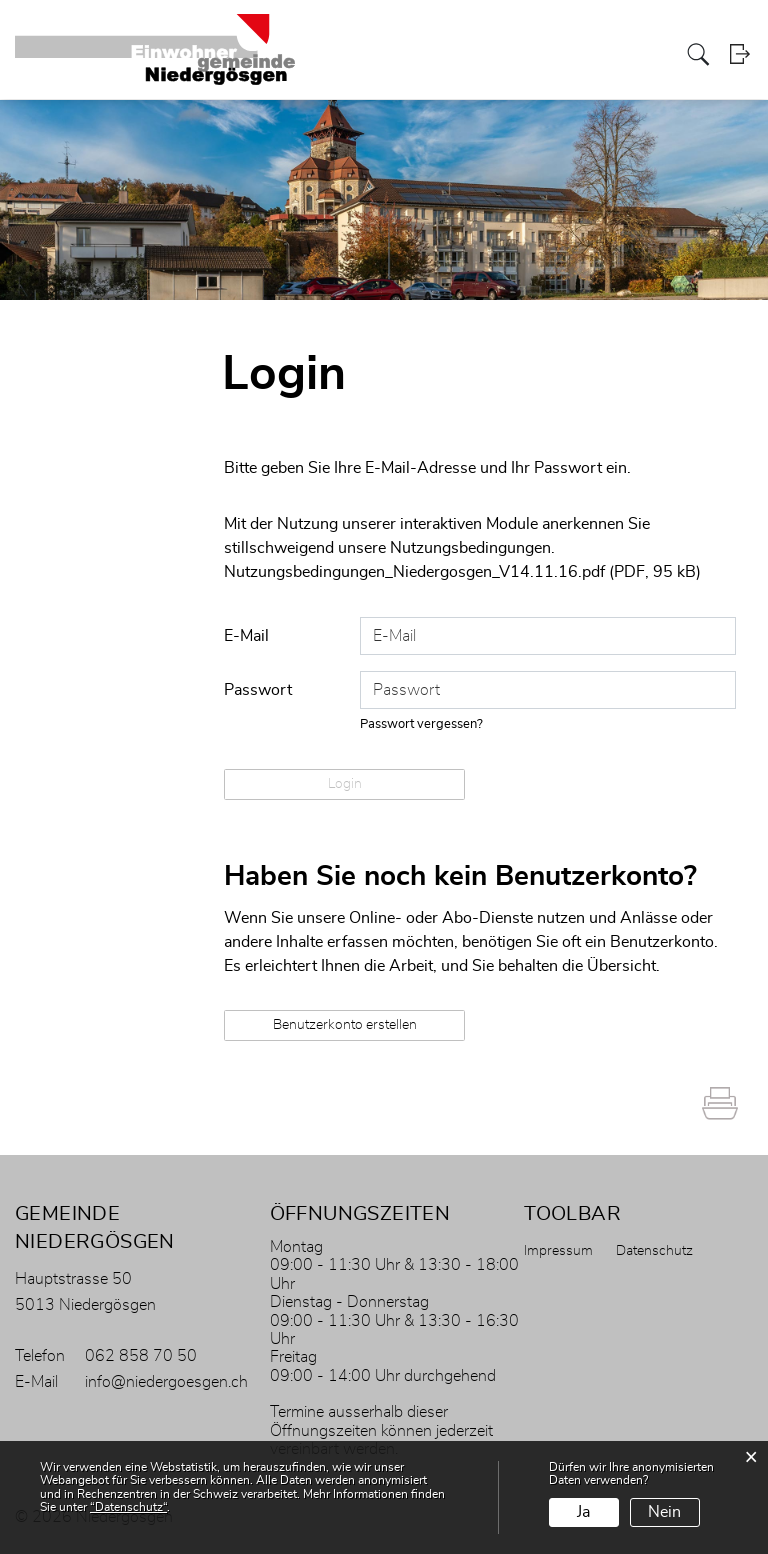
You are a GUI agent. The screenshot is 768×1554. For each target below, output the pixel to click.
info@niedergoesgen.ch (166, 1381)
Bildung (541, 53)
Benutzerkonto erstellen (345, 1024)
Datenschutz (654, 1250)
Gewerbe (599, 53)
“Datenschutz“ (128, 1507)
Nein (664, 1512)
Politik (493, 53)
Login (740, 54)
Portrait (370, 53)
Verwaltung (433, 53)
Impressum (558, 1250)
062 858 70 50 (141, 1355)
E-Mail (246, 635)
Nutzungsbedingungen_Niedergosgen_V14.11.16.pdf (414, 572)
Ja (583, 1512)
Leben (652, 53)
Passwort (258, 689)
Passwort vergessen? (422, 723)
